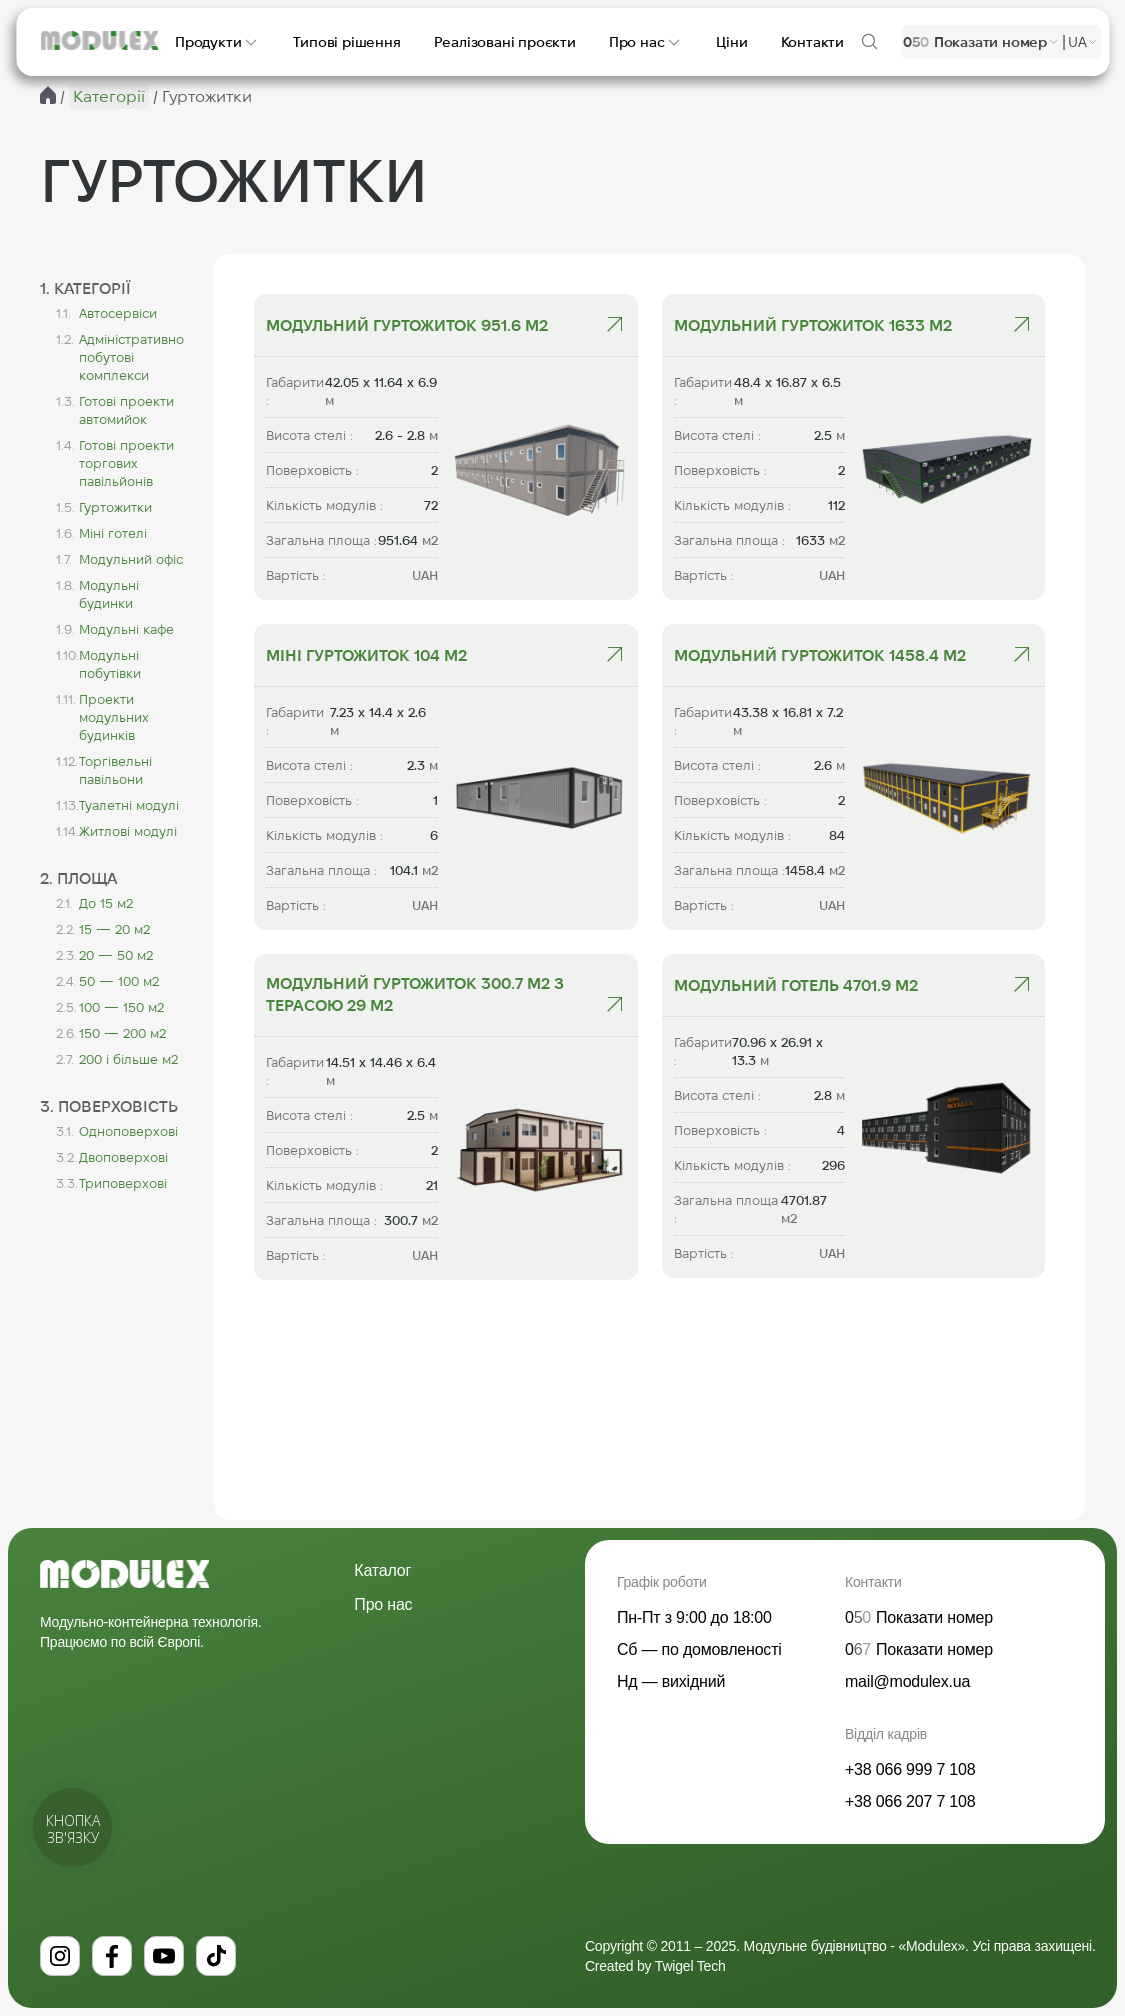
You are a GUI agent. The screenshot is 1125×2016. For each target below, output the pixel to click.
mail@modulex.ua (907, 1681)
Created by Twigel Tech (655, 1966)
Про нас (383, 1604)
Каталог (382, 1570)
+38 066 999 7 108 (910, 1769)
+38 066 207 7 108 (910, 1801)
